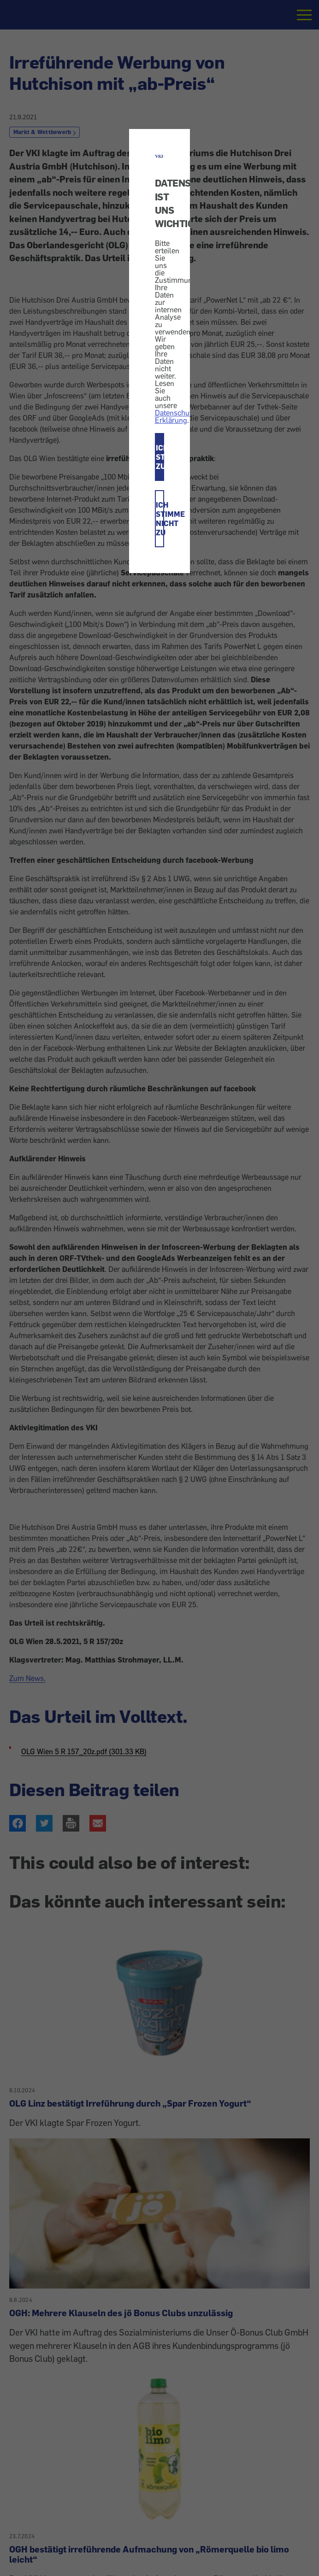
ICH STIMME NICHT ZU (160, 518)
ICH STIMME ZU (160, 457)
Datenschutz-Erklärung (176, 416)
